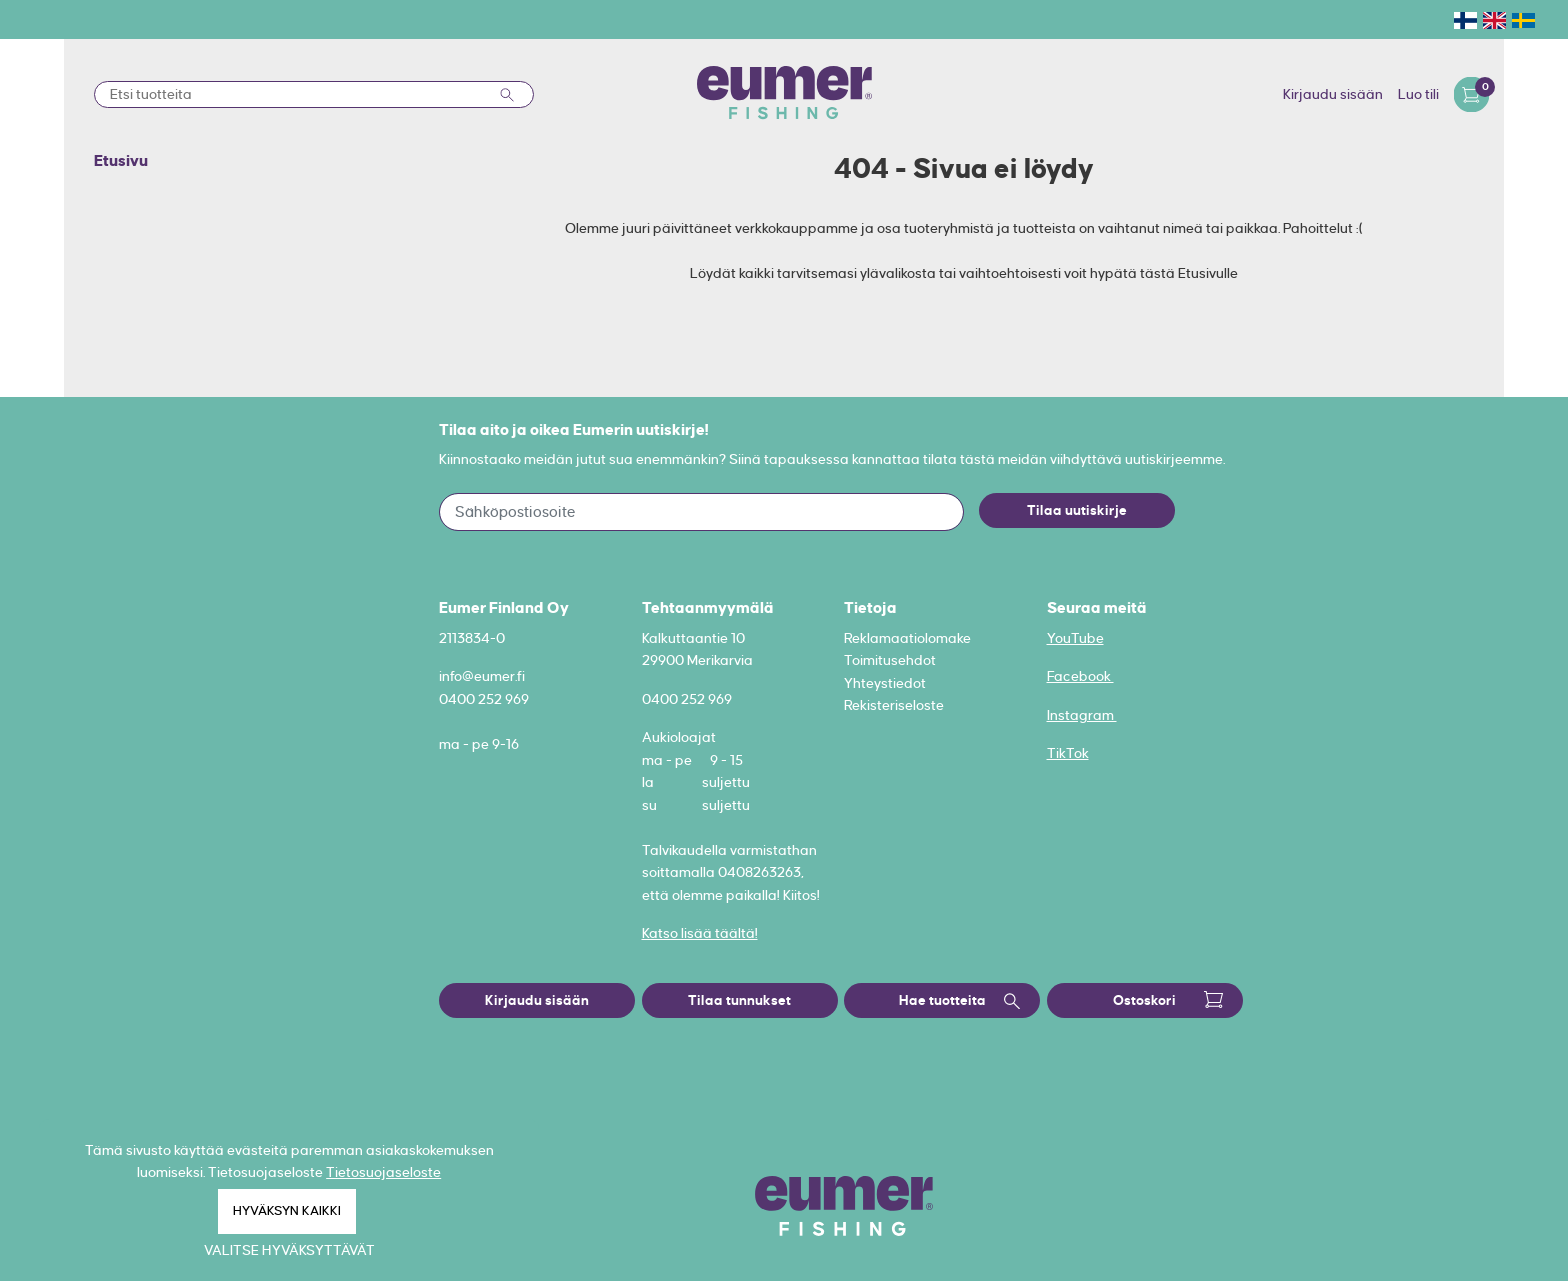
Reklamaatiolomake (907, 638)
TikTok (1068, 753)
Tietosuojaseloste (383, 1172)
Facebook (1080, 676)
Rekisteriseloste (894, 705)
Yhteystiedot (885, 683)
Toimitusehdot (890, 660)
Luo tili (1418, 94)
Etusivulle (1208, 273)
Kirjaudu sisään (1333, 94)
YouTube (1075, 638)
